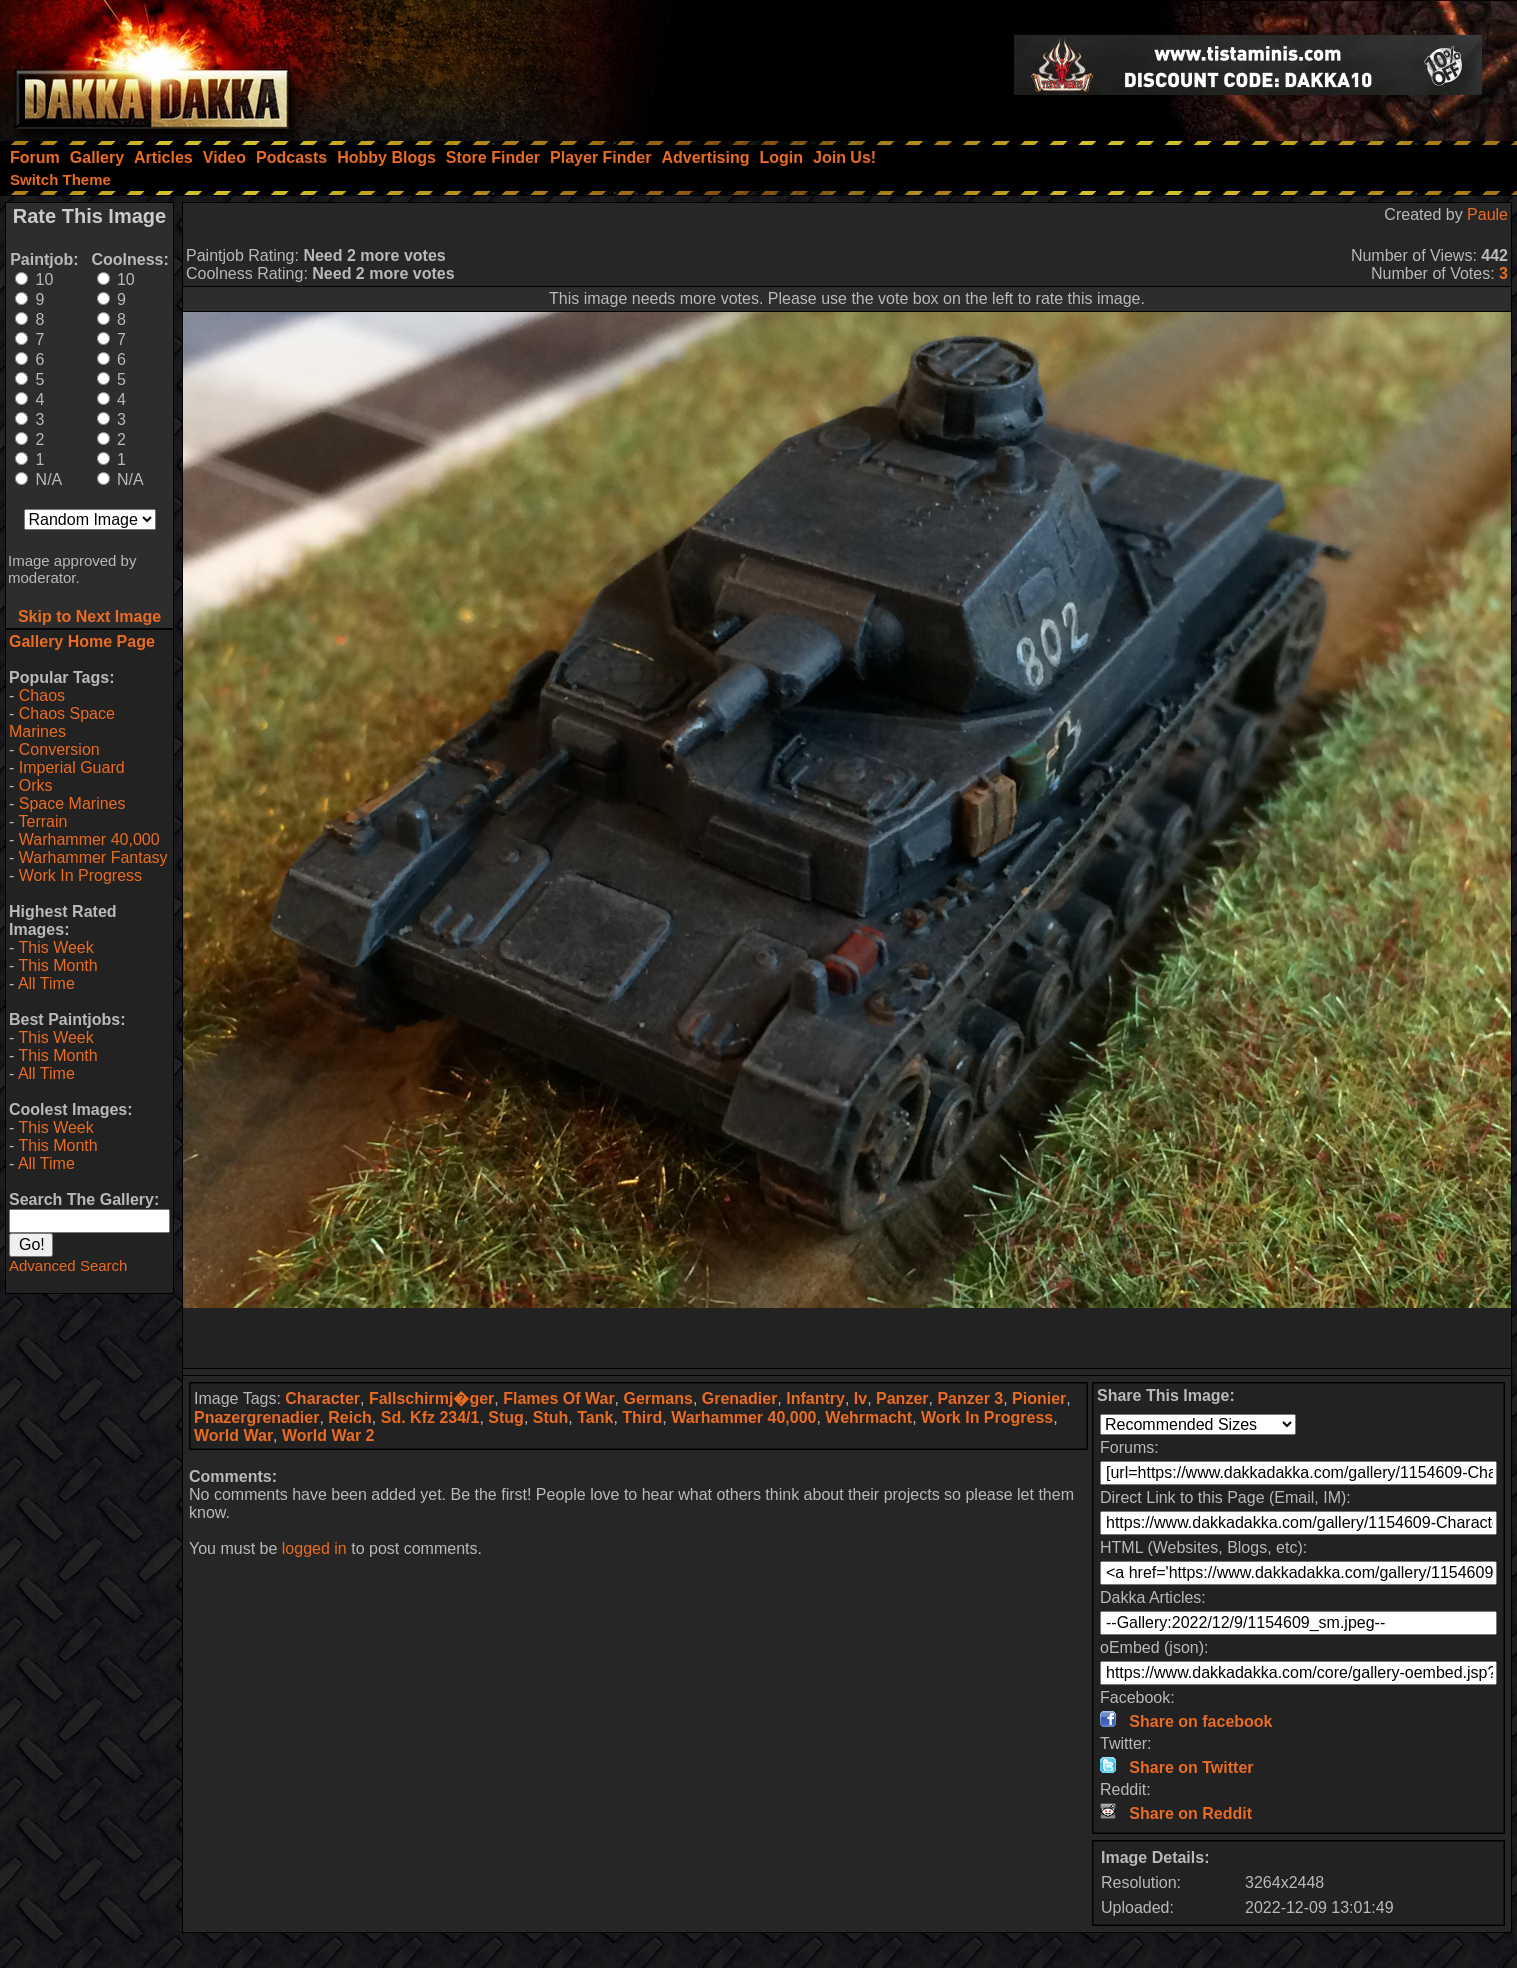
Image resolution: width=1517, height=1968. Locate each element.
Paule (1487, 214)
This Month (57, 965)
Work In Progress (80, 875)
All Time (46, 983)
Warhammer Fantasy (93, 857)
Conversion (59, 749)
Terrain (42, 821)
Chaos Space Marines (62, 722)
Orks (36, 785)
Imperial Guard (72, 767)
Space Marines (72, 803)
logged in (314, 1548)
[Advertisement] (847, 1338)
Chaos (42, 695)
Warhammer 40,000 (89, 839)
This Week (55, 947)
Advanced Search (68, 1265)
